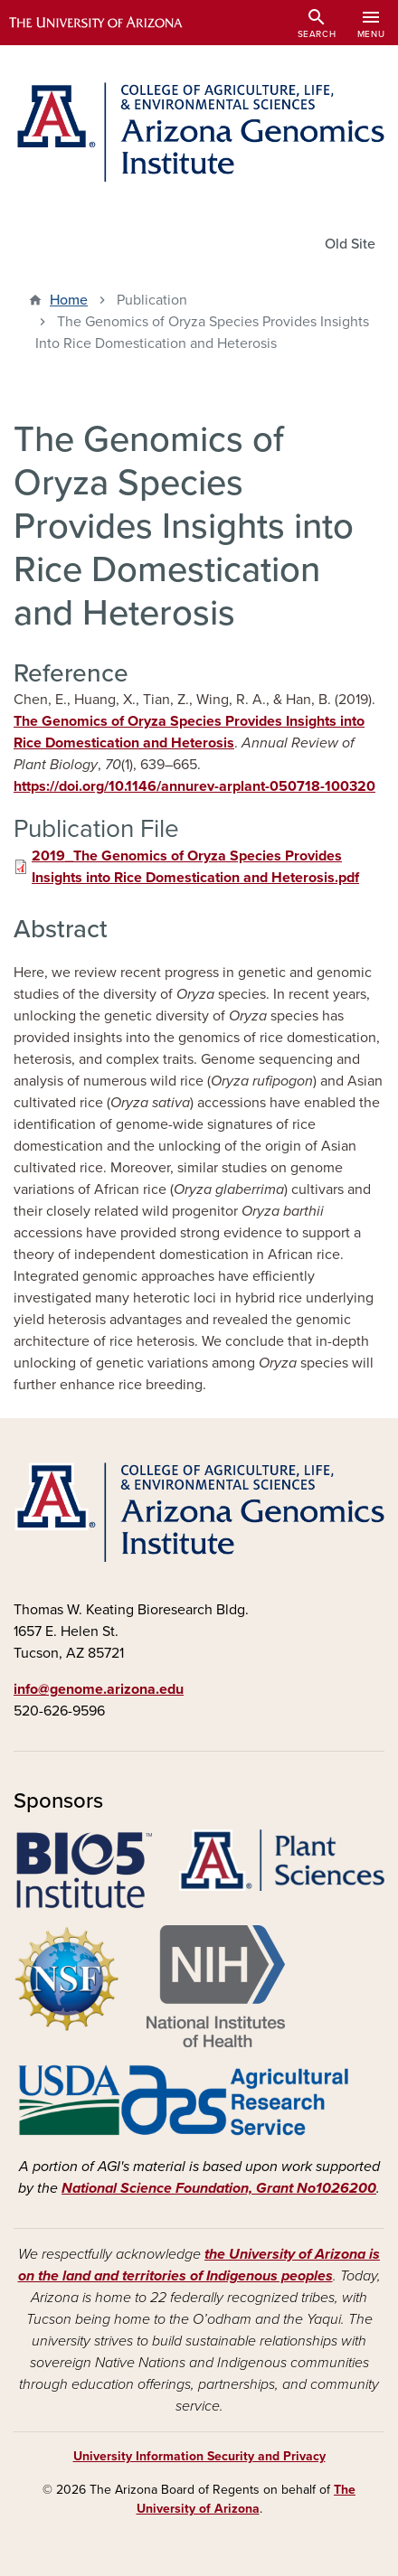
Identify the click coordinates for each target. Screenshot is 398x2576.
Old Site (350, 244)
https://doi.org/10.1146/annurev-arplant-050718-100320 (194, 786)
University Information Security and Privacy (199, 2456)
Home (69, 300)
